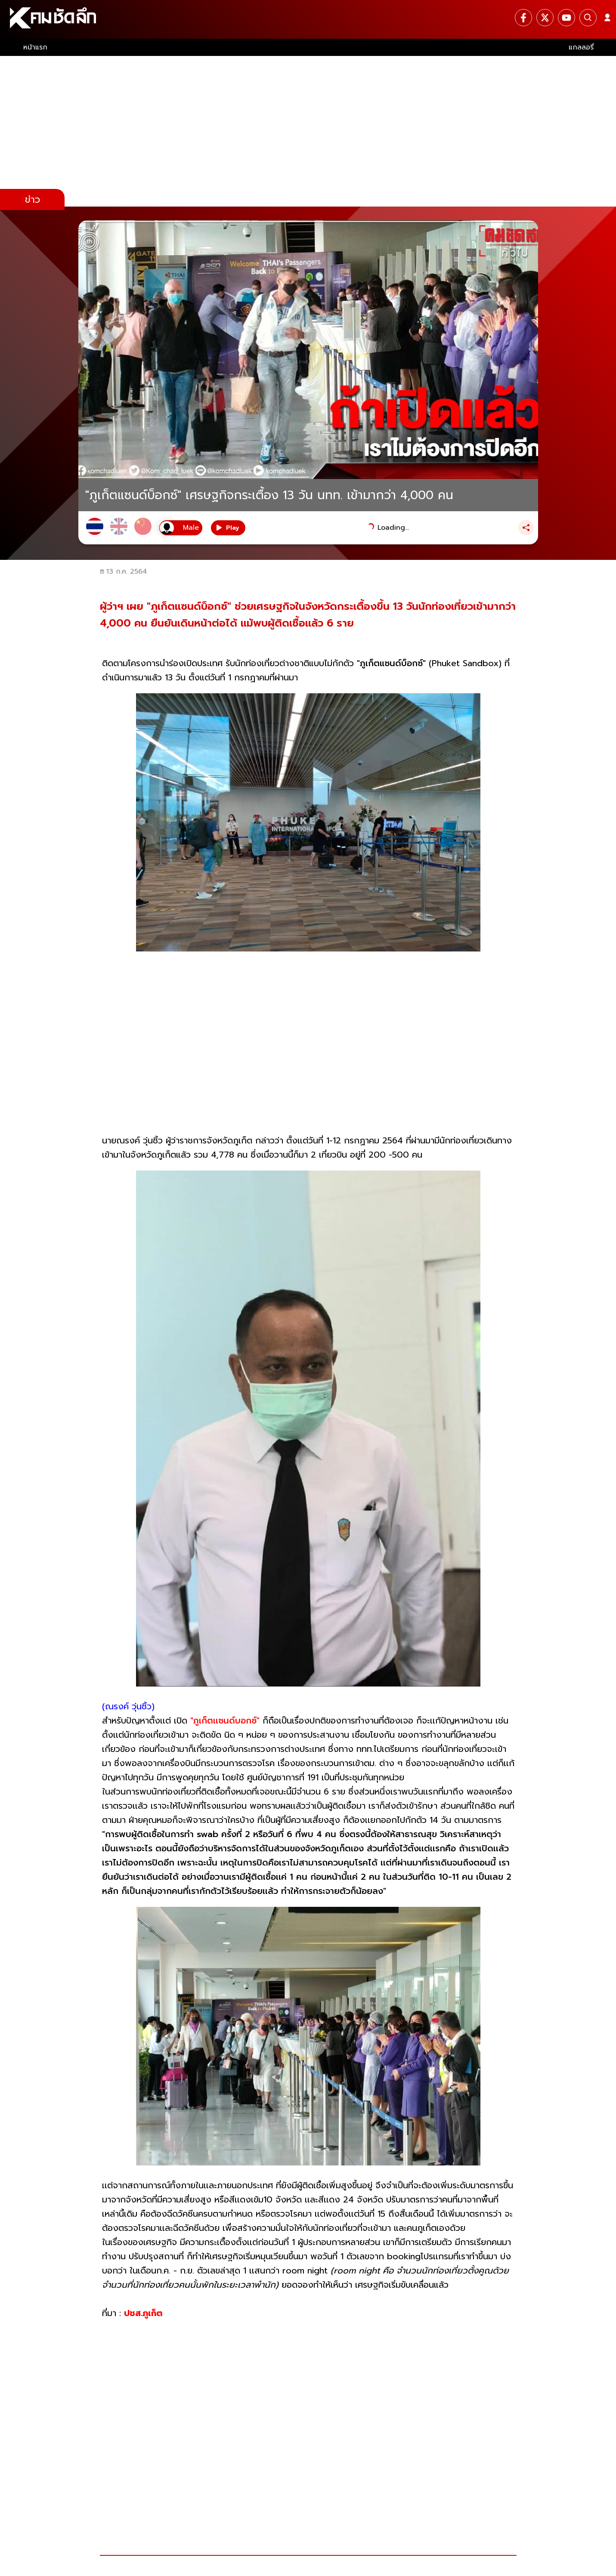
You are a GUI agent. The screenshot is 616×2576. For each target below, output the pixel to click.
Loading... (393, 527)
